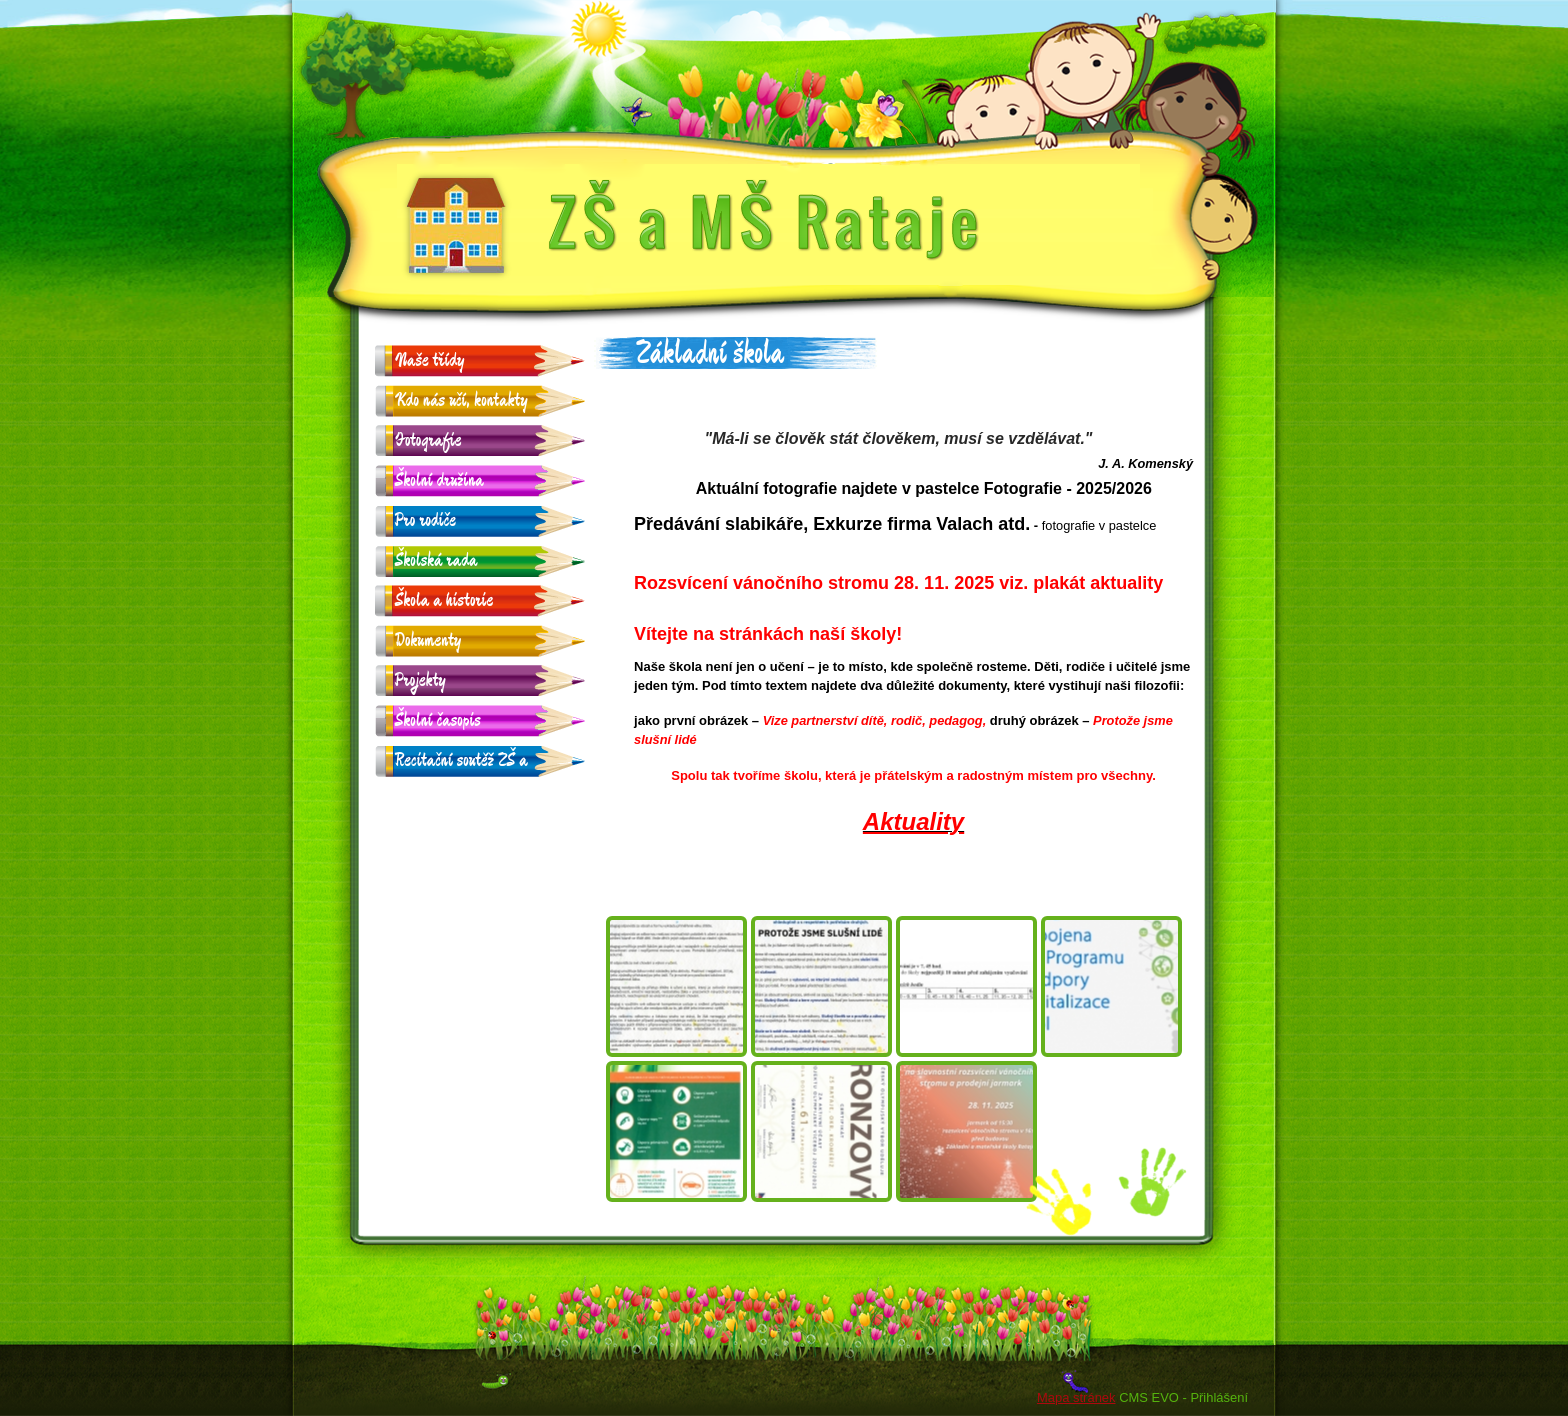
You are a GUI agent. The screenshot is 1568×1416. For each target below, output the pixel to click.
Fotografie (428, 440)
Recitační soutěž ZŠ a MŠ (461, 761)
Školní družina (439, 480)
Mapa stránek (1076, 1397)
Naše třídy (430, 360)
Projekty (420, 680)
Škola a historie (444, 600)
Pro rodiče (425, 520)
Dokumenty (428, 640)
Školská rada (436, 560)
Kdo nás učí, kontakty (461, 400)
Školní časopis (438, 720)
